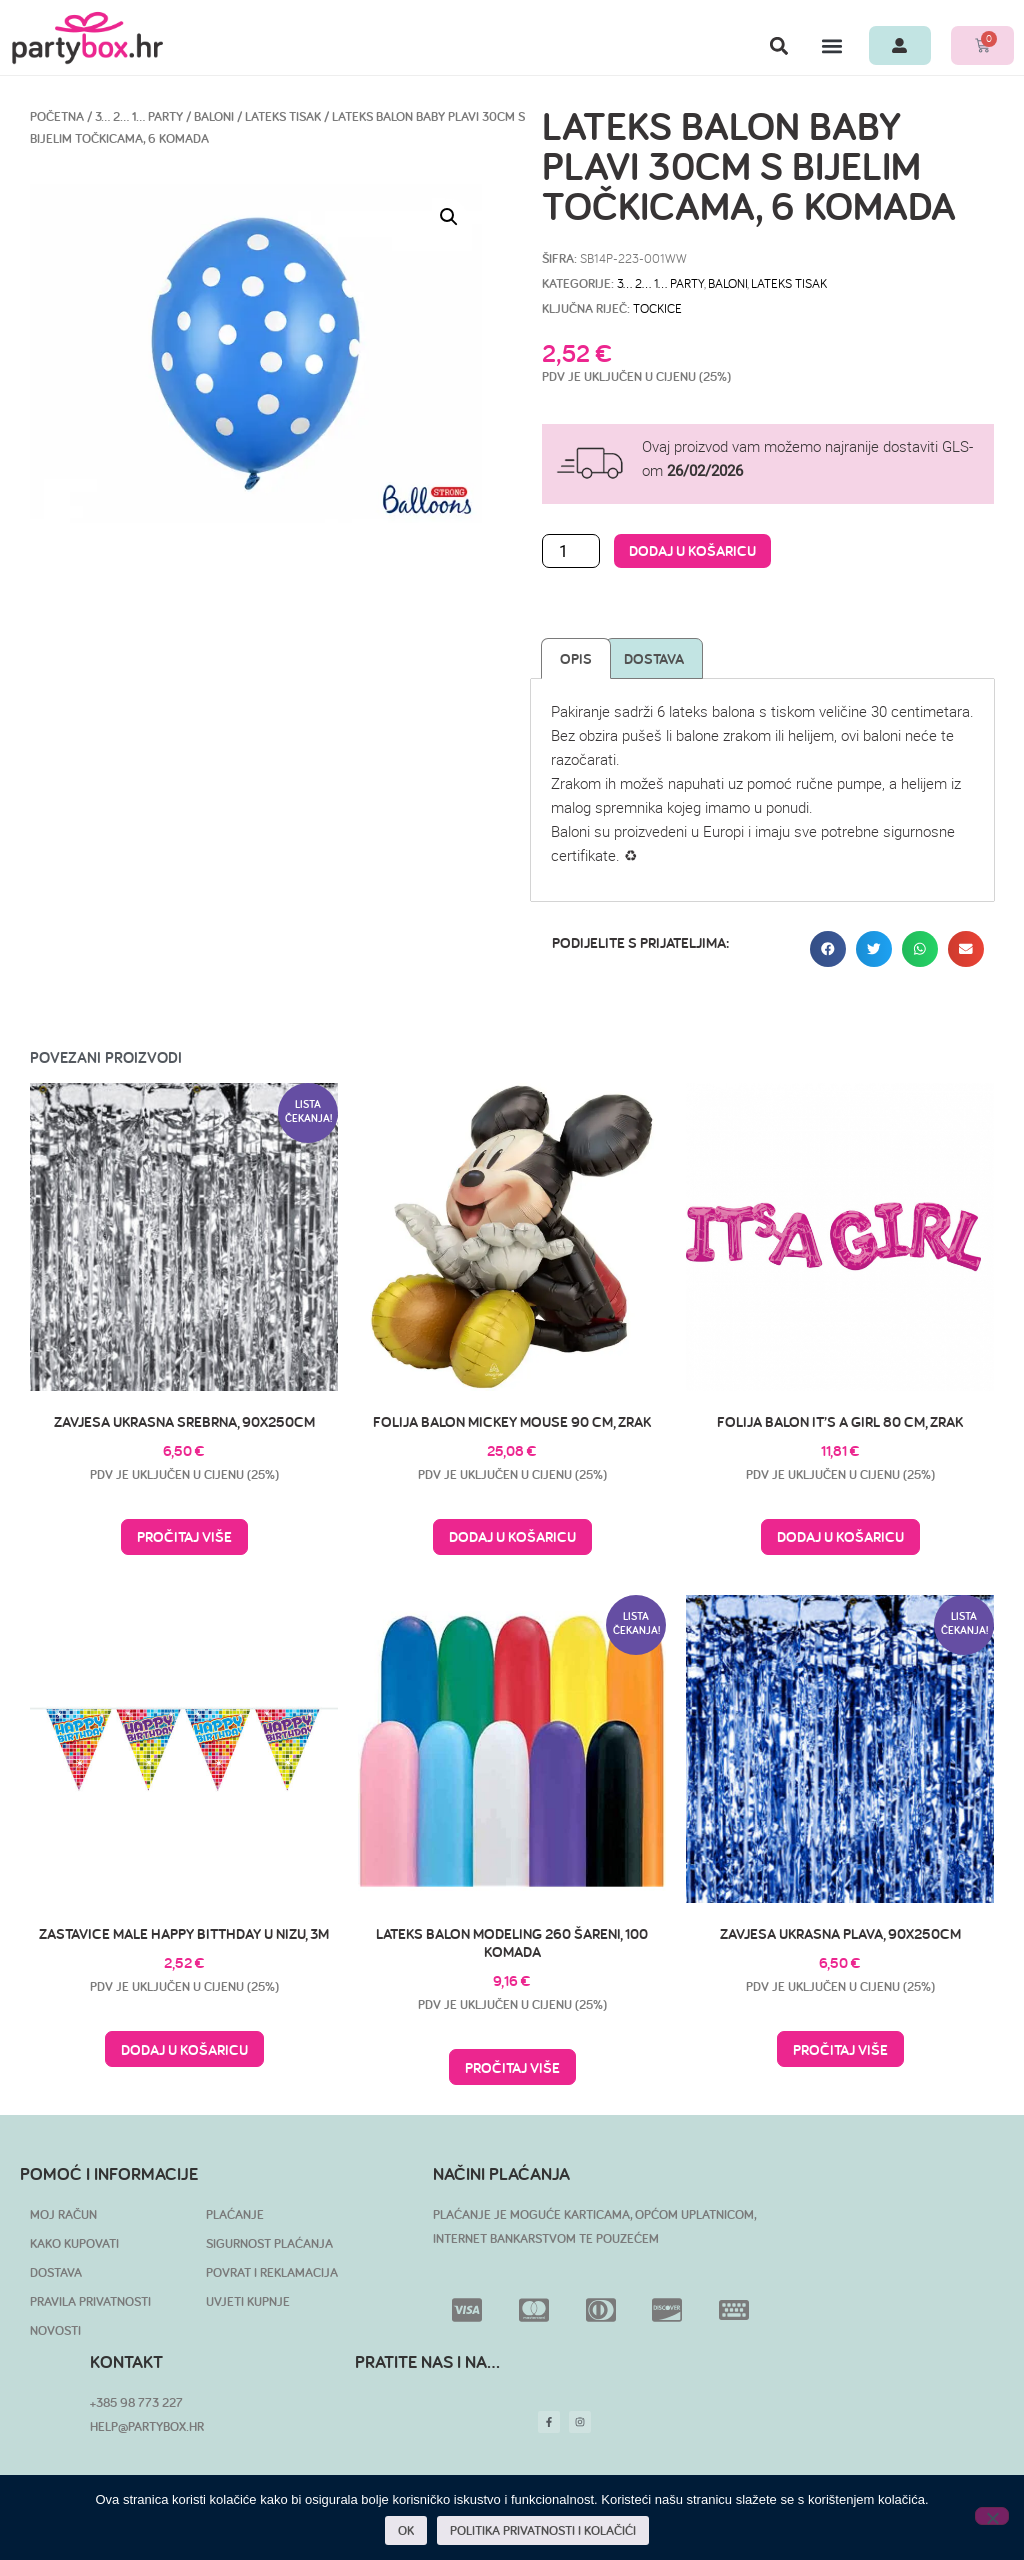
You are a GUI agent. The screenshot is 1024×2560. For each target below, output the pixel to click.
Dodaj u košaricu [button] (512, 1536)
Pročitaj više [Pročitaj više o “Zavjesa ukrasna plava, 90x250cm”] (840, 2049)
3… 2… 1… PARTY (139, 116)
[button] (778, 45)
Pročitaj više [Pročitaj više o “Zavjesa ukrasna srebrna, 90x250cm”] (184, 1536)
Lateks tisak (283, 116)
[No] (992, 2516)
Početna (57, 116)
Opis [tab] (576, 658)
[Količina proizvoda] (571, 551)
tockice (657, 308)
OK (406, 2530)
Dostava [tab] (654, 658)
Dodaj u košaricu (692, 550)
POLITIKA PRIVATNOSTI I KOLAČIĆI (543, 2530)
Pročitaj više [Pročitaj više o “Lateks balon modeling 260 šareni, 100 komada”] (512, 2067)
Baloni (214, 116)
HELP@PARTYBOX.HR (147, 2426)
